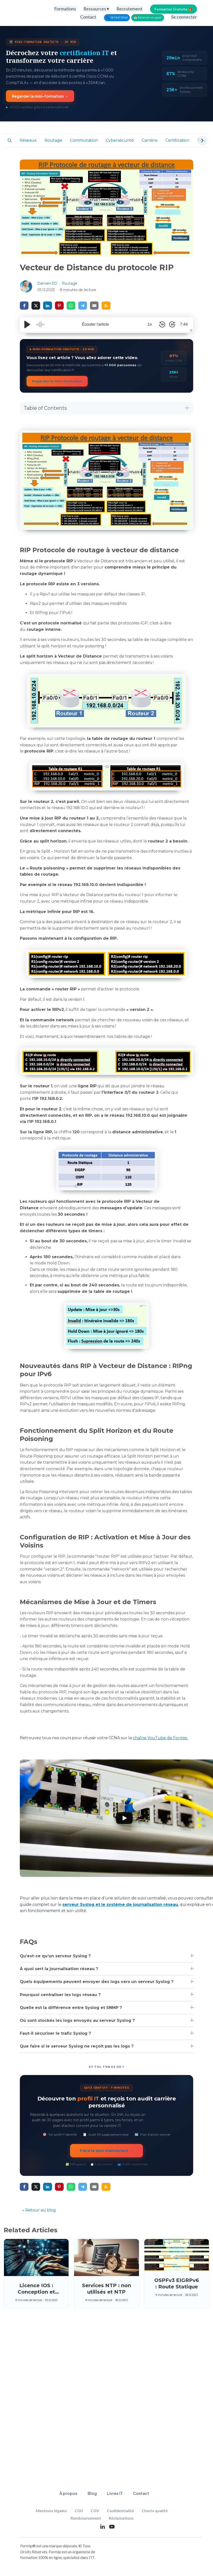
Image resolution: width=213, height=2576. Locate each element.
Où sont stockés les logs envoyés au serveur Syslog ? (77, 2020)
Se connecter (184, 17)
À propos (68, 2493)
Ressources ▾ (97, 8)
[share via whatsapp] (71, 306)
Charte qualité (155, 2510)
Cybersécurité (120, 140)
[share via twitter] (35, 306)
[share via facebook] (24, 306)
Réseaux (28, 140)
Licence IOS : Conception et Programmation (36, 2291)
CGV (95, 2510)
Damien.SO (47, 283)
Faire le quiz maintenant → (106, 2150)
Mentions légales (51, 2510)
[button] (10, 140)
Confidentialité (120, 2510)
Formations (66, 8)
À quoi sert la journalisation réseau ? (59, 1969)
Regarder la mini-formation (57, 381)
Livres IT (115, 2493)
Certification (177, 140)
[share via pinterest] (59, 306)
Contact (90, 17)
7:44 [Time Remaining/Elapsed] (183, 324)
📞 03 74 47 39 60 (117, 17)
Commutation (84, 140)
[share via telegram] (82, 306)
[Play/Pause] (27, 325)
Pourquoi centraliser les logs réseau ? (60, 1994)
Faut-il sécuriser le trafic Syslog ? (55, 2033)
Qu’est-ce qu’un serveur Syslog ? (55, 1956)
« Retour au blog (39, 2210)
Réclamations (121, 2518)
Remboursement (86, 2518)
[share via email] (94, 306)
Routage (53, 140)
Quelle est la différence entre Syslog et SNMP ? (71, 2008)
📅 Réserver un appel (148, 17)
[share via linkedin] (47, 306)
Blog (92, 2493)
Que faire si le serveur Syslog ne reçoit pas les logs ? (76, 2046)
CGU (79, 2510)
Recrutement (130, 8)
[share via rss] (106, 306)
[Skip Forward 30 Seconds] (171, 325)
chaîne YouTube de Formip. (160, 1738)
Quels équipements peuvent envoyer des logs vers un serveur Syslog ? (96, 1982)
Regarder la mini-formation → (41, 95)
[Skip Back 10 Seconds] (161, 325)
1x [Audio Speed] (149, 324)
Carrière (150, 140)
